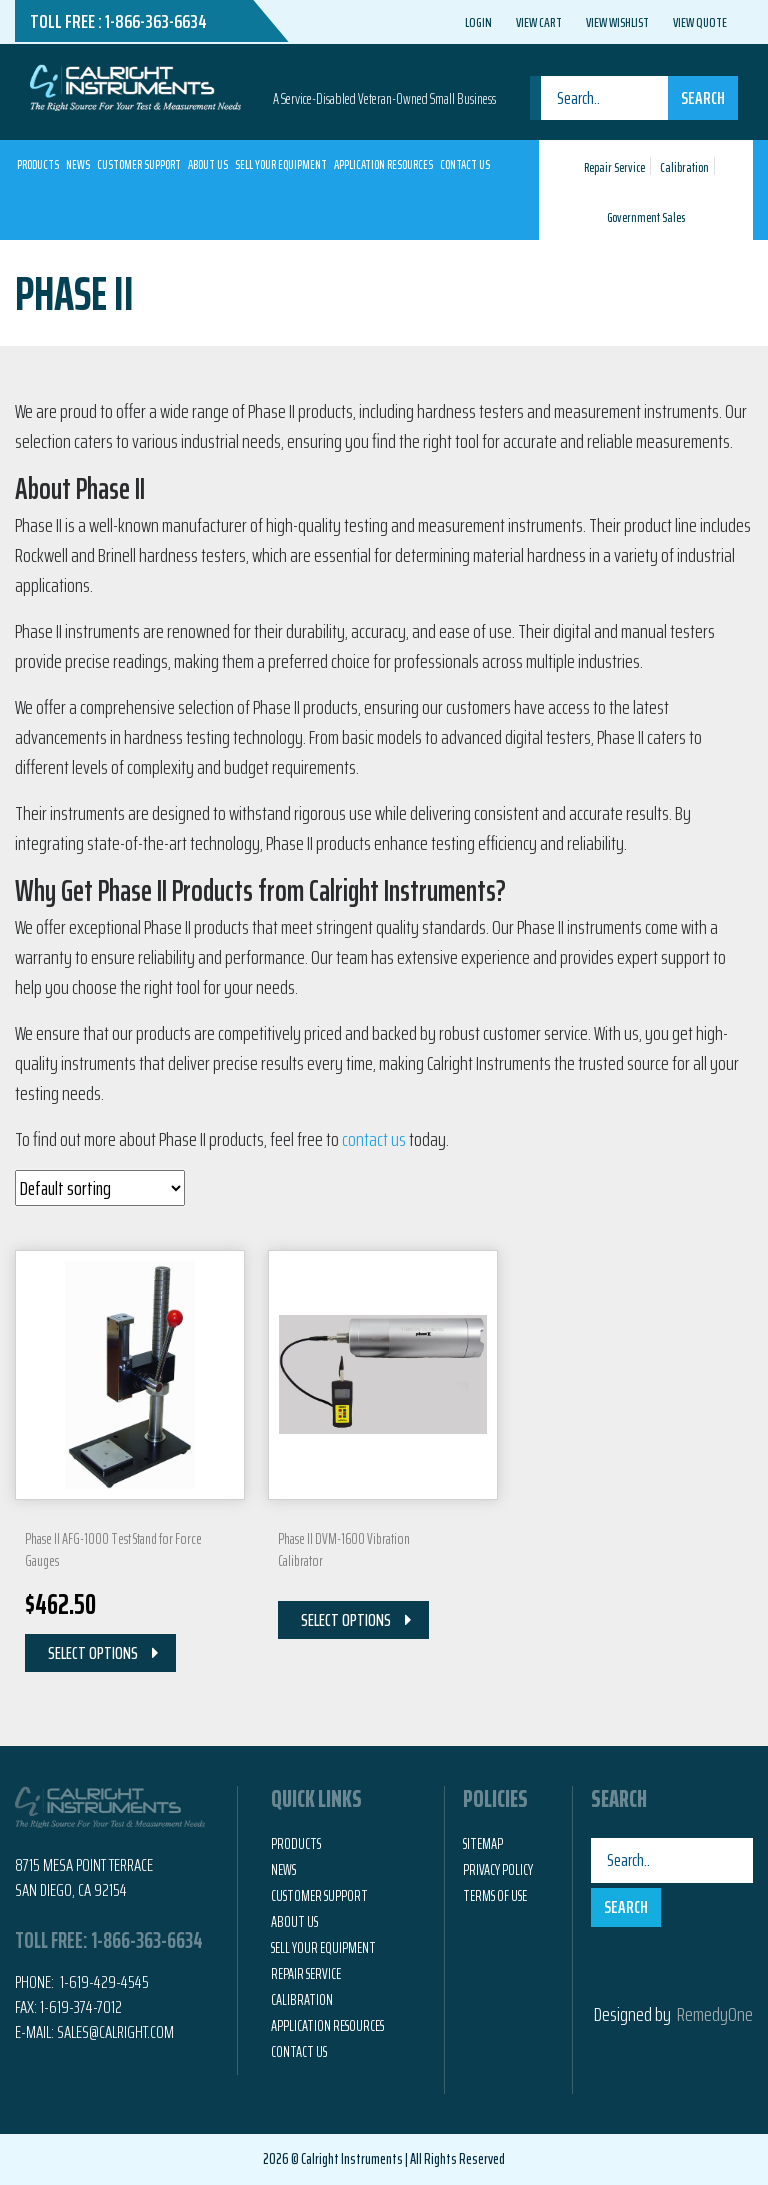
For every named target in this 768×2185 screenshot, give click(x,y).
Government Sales (646, 217)
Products (38, 164)
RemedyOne (715, 2014)
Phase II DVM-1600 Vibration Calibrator (344, 1550)
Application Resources (383, 164)
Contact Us (465, 164)
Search (703, 98)
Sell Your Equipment (281, 164)
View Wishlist (617, 22)
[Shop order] (100, 1188)
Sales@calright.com (115, 2032)
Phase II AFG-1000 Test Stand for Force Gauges (113, 1550)
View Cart (539, 22)
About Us (208, 164)
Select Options (93, 1653)
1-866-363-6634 (156, 21)
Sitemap (483, 1844)
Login (478, 22)
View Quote (700, 22)
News (78, 164)
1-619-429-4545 (103, 1982)
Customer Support (139, 164)
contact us (374, 1139)
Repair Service (614, 167)
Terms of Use (495, 1896)
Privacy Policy (498, 1870)
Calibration (684, 167)
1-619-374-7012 (81, 2007)
